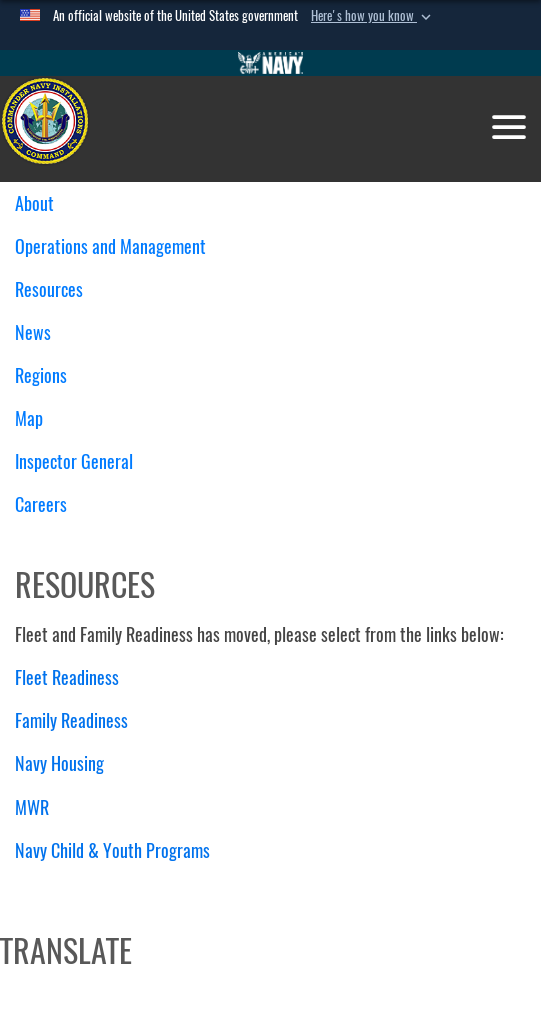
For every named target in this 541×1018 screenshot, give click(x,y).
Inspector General (74, 461)
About (42, 203)
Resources (56, 289)
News (33, 332)
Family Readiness (71, 720)
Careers (41, 504)
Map (29, 418)
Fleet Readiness (67, 677)
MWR (32, 807)
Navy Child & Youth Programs (112, 850)
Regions (48, 375)
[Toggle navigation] (509, 127)
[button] (373, 16)
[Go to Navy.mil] (271, 63)
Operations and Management (118, 246)
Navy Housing (59, 763)
